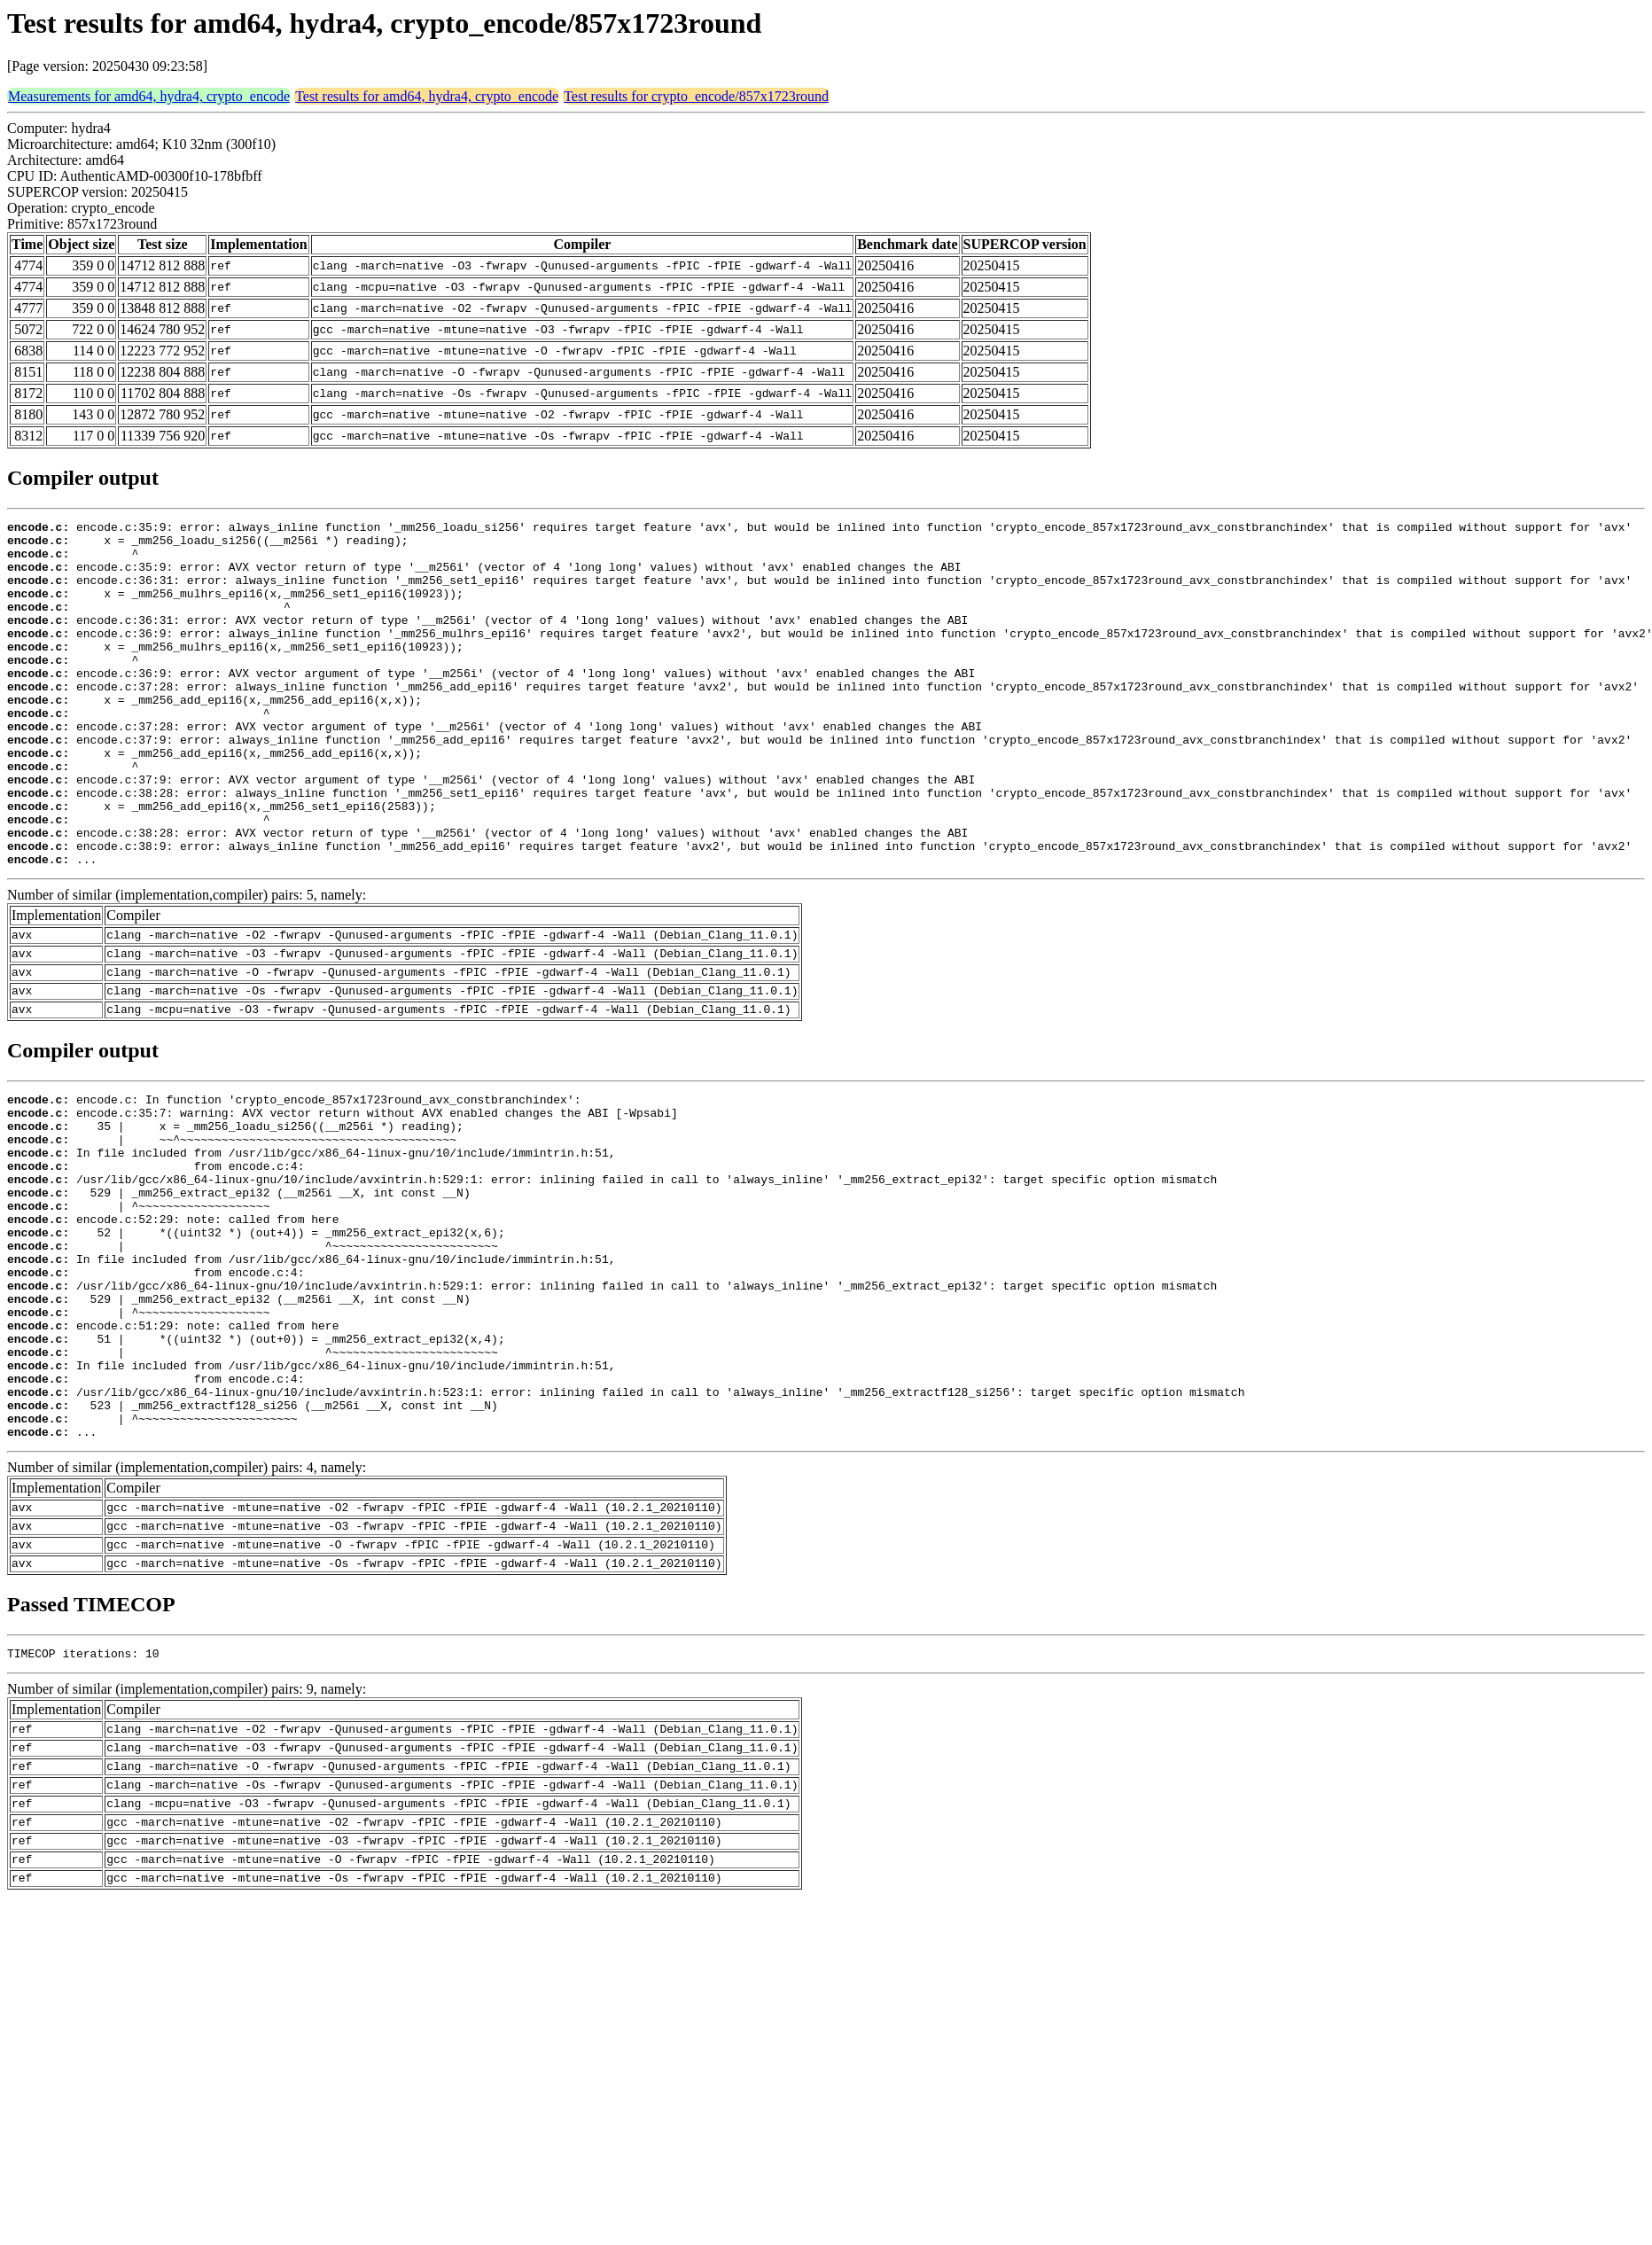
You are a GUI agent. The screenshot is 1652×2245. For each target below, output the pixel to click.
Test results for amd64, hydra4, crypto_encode (426, 96)
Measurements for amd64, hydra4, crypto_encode (149, 96)
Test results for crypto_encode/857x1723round (696, 96)
